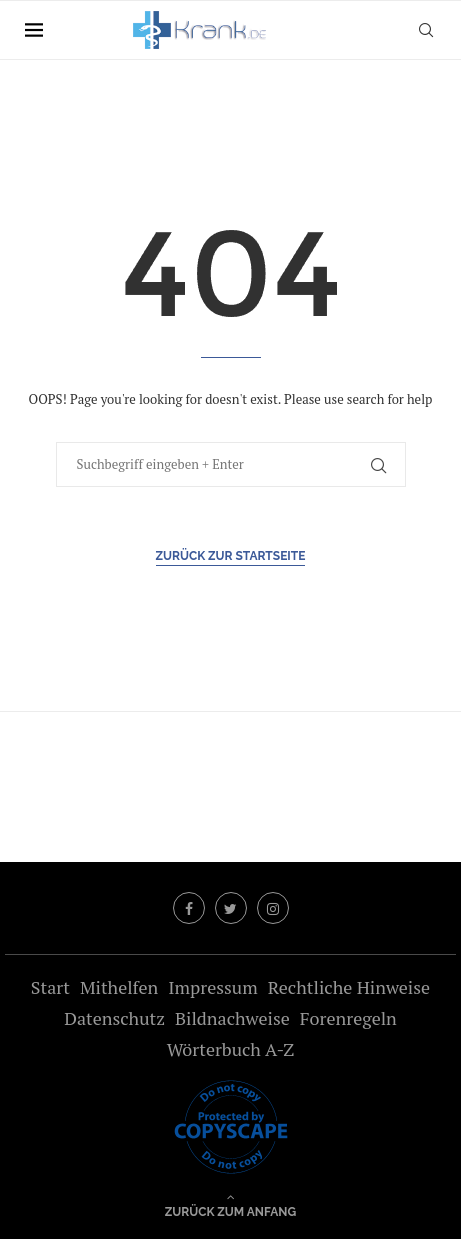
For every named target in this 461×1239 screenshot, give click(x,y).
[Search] (426, 30)
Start (50, 987)
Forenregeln (348, 1018)
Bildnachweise (232, 1018)
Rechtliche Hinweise (349, 987)
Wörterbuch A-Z (231, 1049)
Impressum (212, 987)
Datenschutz (114, 1018)
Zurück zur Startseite (231, 556)
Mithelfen (119, 987)
